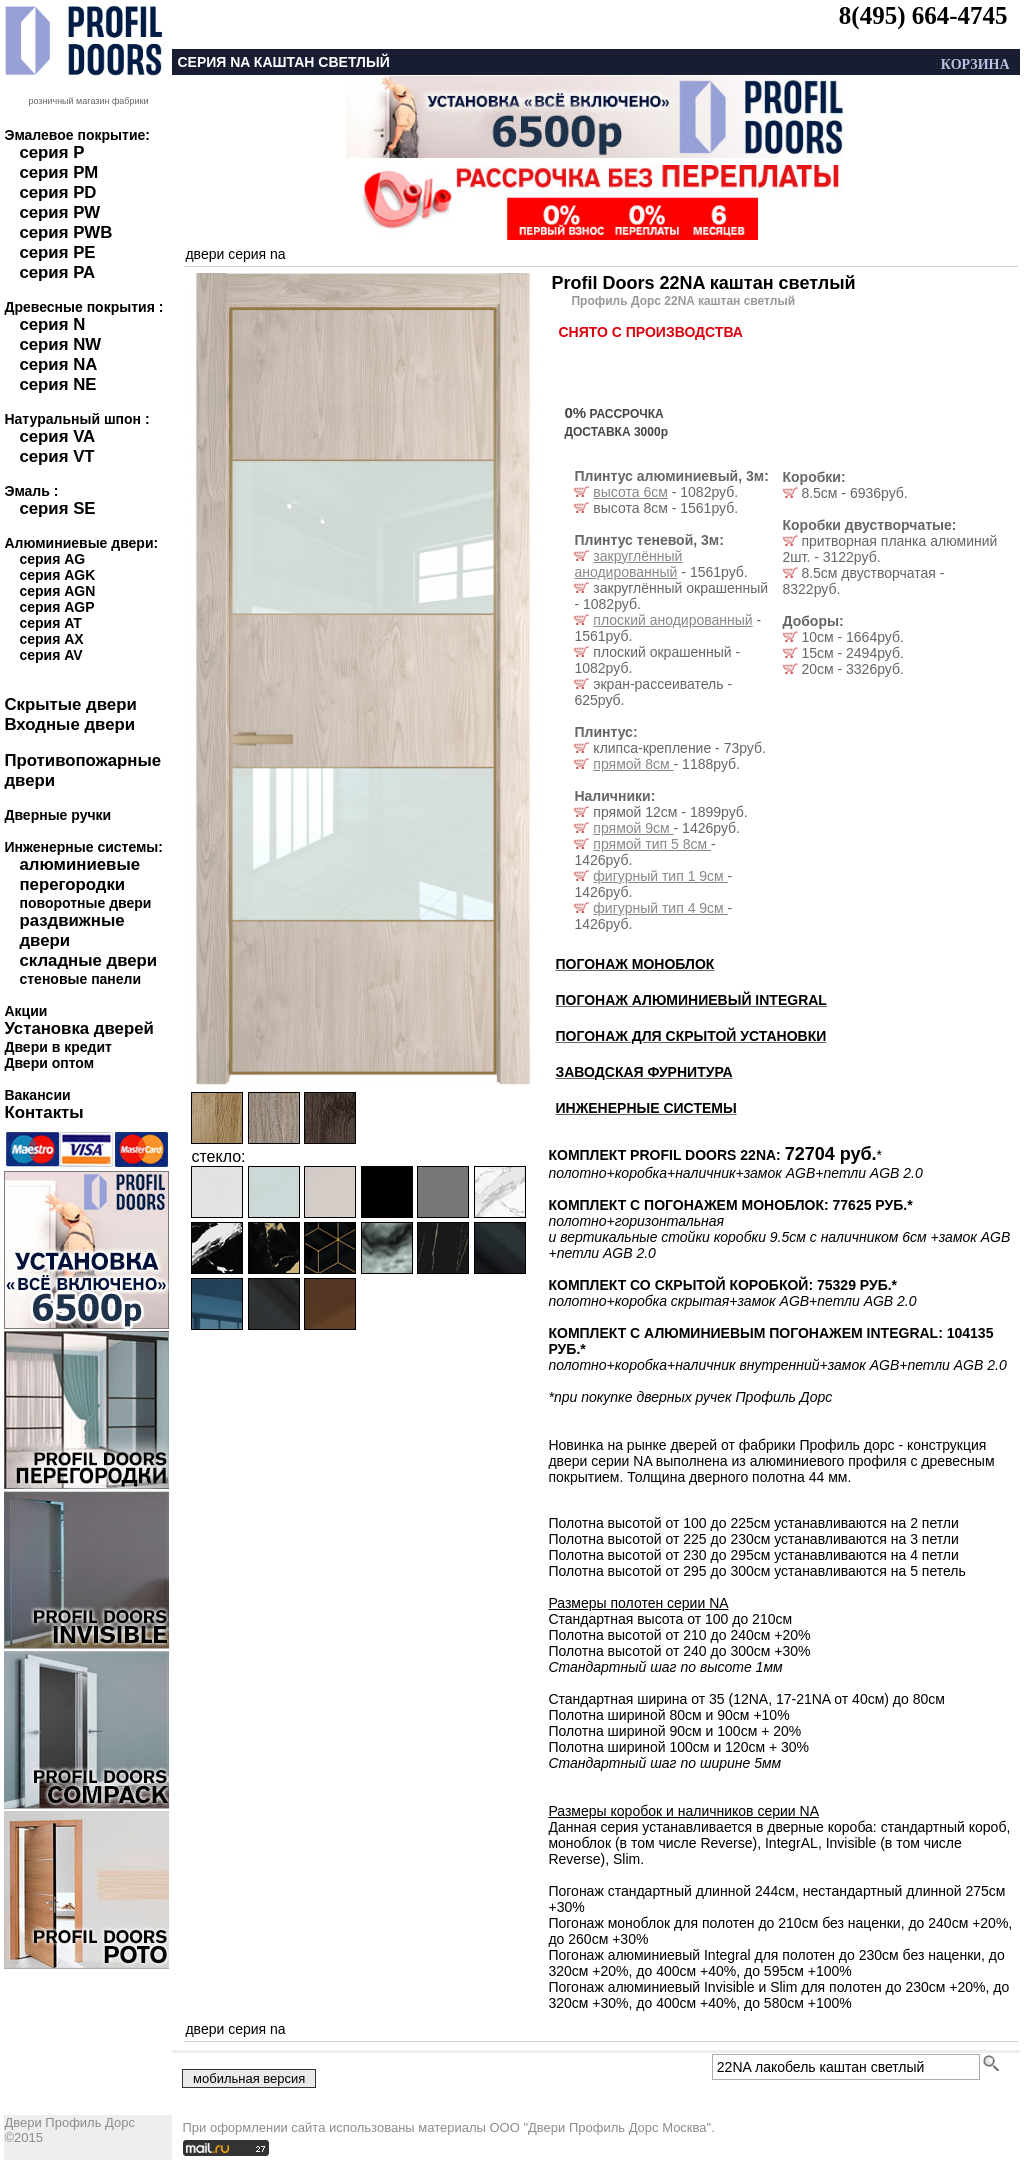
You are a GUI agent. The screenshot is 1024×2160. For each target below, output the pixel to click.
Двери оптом (49, 1063)
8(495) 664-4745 (923, 15)
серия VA (57, 436)
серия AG (52, 559)
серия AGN (57, 591)
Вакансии (37, 1095)
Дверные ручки (57, 815)
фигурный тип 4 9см (660, 908)
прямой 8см (633, 764)
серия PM (58, 172)
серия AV (50, 655)
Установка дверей (78, 1028)
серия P (51, 152)
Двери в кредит (57, 1047)
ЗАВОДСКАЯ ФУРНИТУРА (643, 1072)
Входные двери (69, 724)
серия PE (57, 252)
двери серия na (235, 254)
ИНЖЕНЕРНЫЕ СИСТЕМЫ (645, 1108)
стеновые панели (80, 979)
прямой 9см (633, 828)
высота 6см (630, 492)
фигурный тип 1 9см (660, 876)
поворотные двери (85, 903)
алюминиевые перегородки (79, 874)
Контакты (43, 1112)
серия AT (50, 623)
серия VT (56, 456)
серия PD (57, 192)
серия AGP (56, 607)
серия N (52, 324)
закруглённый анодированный (628, 564)
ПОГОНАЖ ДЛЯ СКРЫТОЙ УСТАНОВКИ (690, 1036)
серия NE (57, 384)
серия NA (58, 364)
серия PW (59, 212)
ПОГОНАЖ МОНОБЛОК (634, 964)
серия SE (57, 508)
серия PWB (65, 232)
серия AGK (57, 575)
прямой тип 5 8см (652, 844)
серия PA (57, 272)
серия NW (60, 344)
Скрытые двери (70, 704)
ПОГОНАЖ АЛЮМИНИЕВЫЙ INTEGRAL (690, 1000)
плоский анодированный (672, 620)
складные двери (88, 960)
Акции (25, 1011)
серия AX (51, 639)
